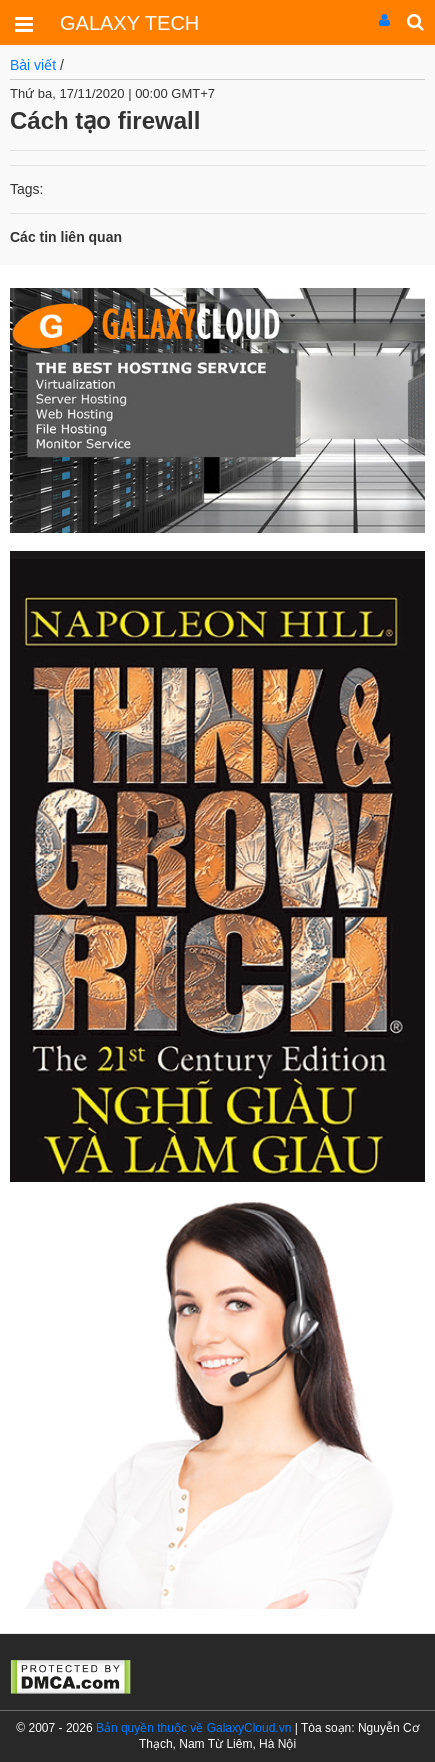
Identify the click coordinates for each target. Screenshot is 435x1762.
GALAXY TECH (129, 23)
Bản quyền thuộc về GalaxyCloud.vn (193, 1728)
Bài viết (33, 65)
